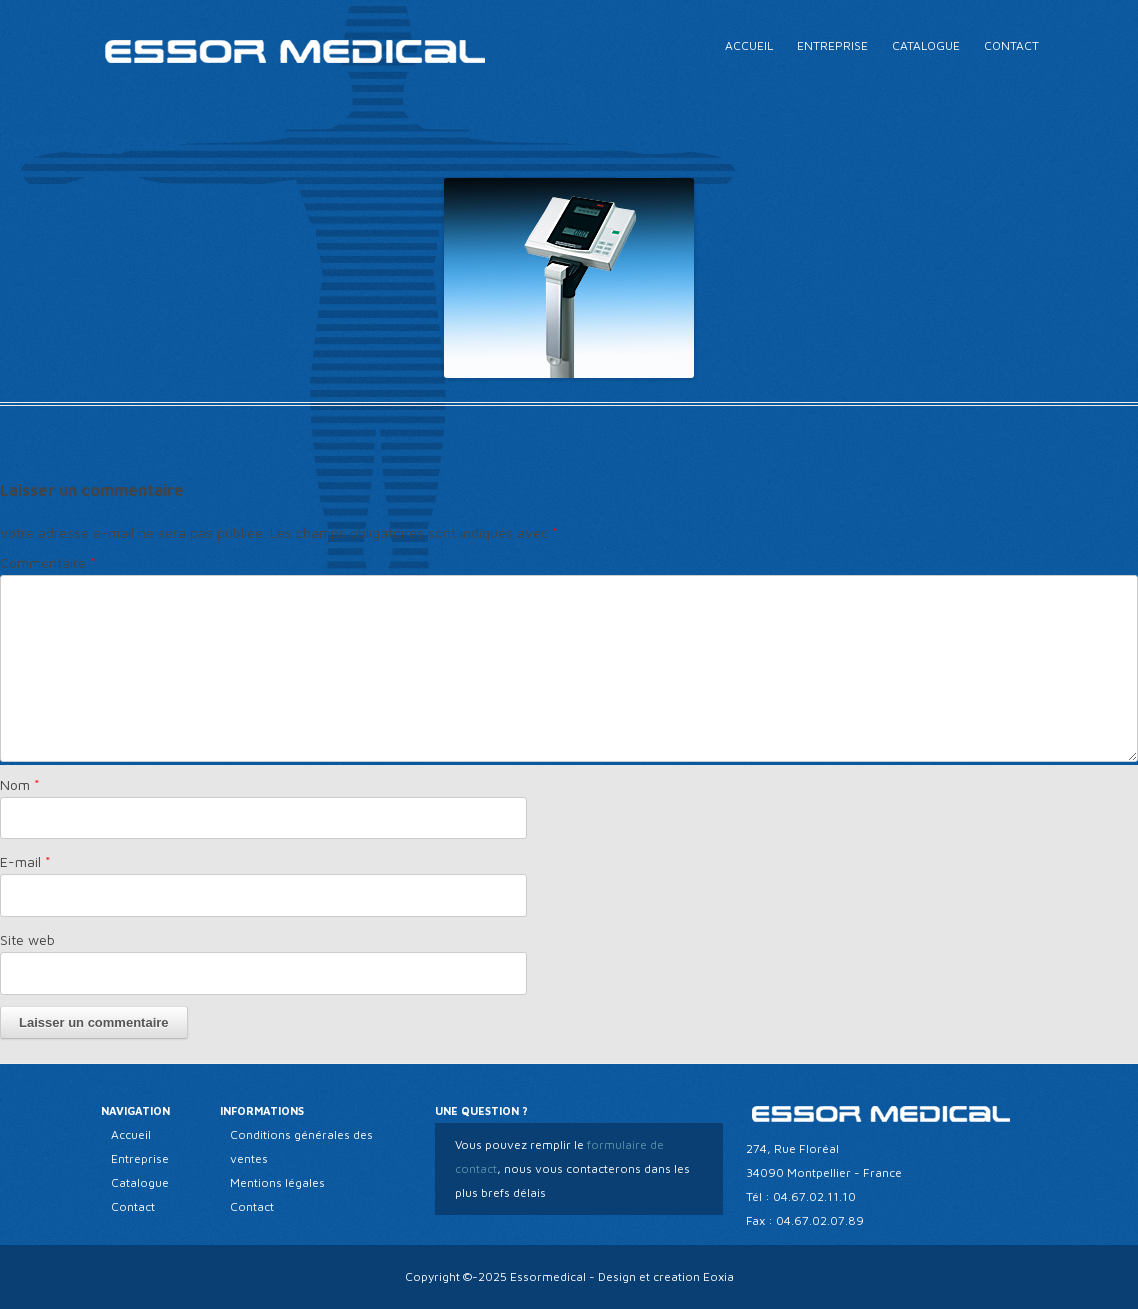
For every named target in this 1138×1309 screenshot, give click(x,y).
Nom (20, 784)
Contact (1011, 45)
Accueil (749, 45)
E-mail (25, 861)
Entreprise (832, 45)
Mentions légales (277, 1182)
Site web (27, 939)
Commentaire (48, 562)
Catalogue (926, 45)
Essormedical (548, 1276)
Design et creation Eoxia (666, 1276)
